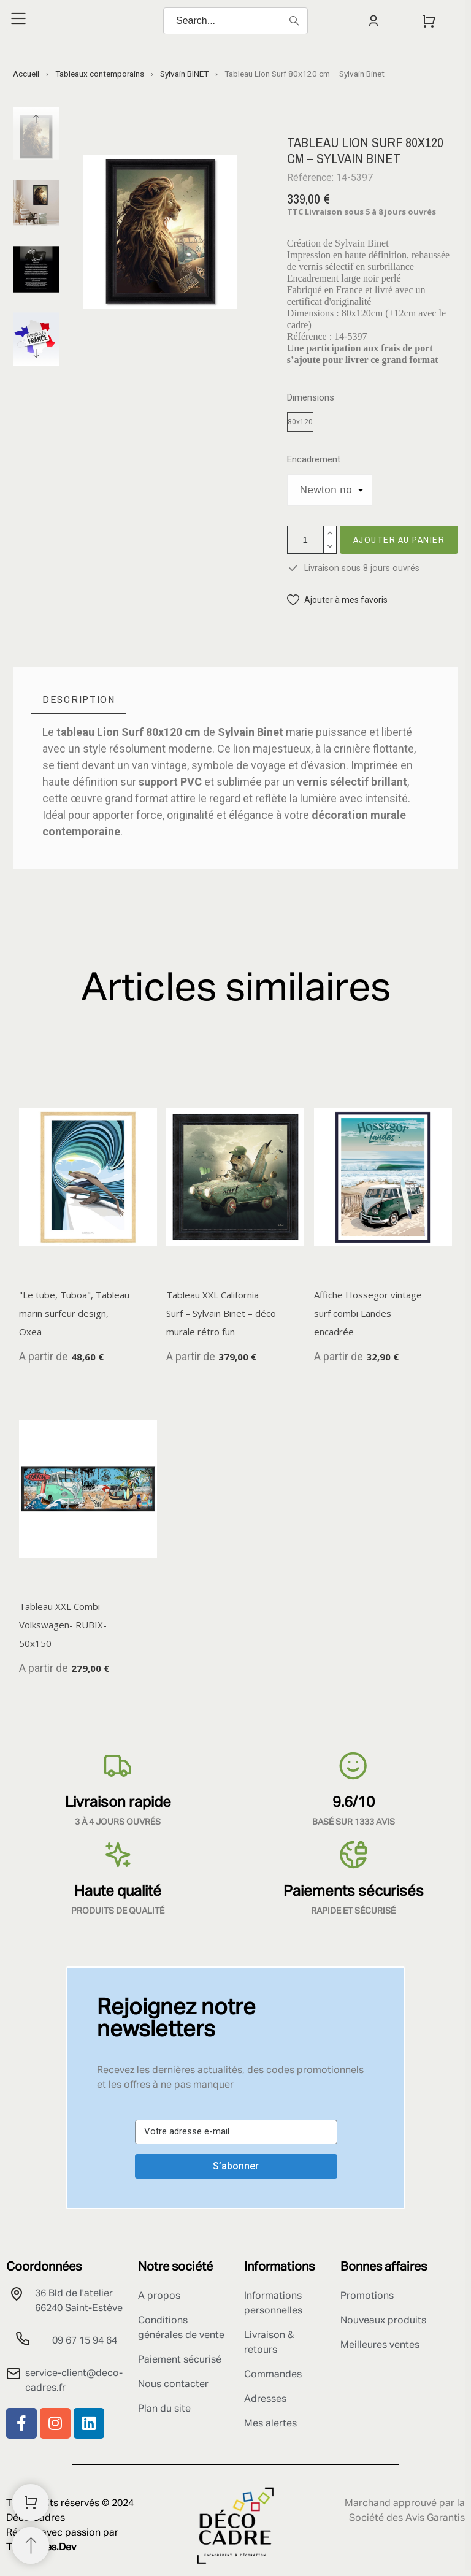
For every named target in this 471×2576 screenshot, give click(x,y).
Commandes (273, 2375)
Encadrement (313, 459)
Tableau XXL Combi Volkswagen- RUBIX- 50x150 (63, 1624)
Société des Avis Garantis (407, 2518)
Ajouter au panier (399, 539)
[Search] (235, 20)
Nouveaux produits (383, 2321)
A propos (159, 2296)
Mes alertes (270, 2424)
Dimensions (310, 397)
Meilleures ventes (379, 2345)
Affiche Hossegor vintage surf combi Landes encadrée (368, 1313)
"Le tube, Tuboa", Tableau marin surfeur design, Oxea (74, 1313)
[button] (337, 600)
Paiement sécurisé (179, 2360)
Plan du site (164, 2409)
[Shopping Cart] (30, 2502)
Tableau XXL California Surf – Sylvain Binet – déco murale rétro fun (221, 1313)
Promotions (367, 2296)
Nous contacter (173, 2385)
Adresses (265, 2399)
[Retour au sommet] (30, 2545)
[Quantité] (305, 540)
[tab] (78, 699)
